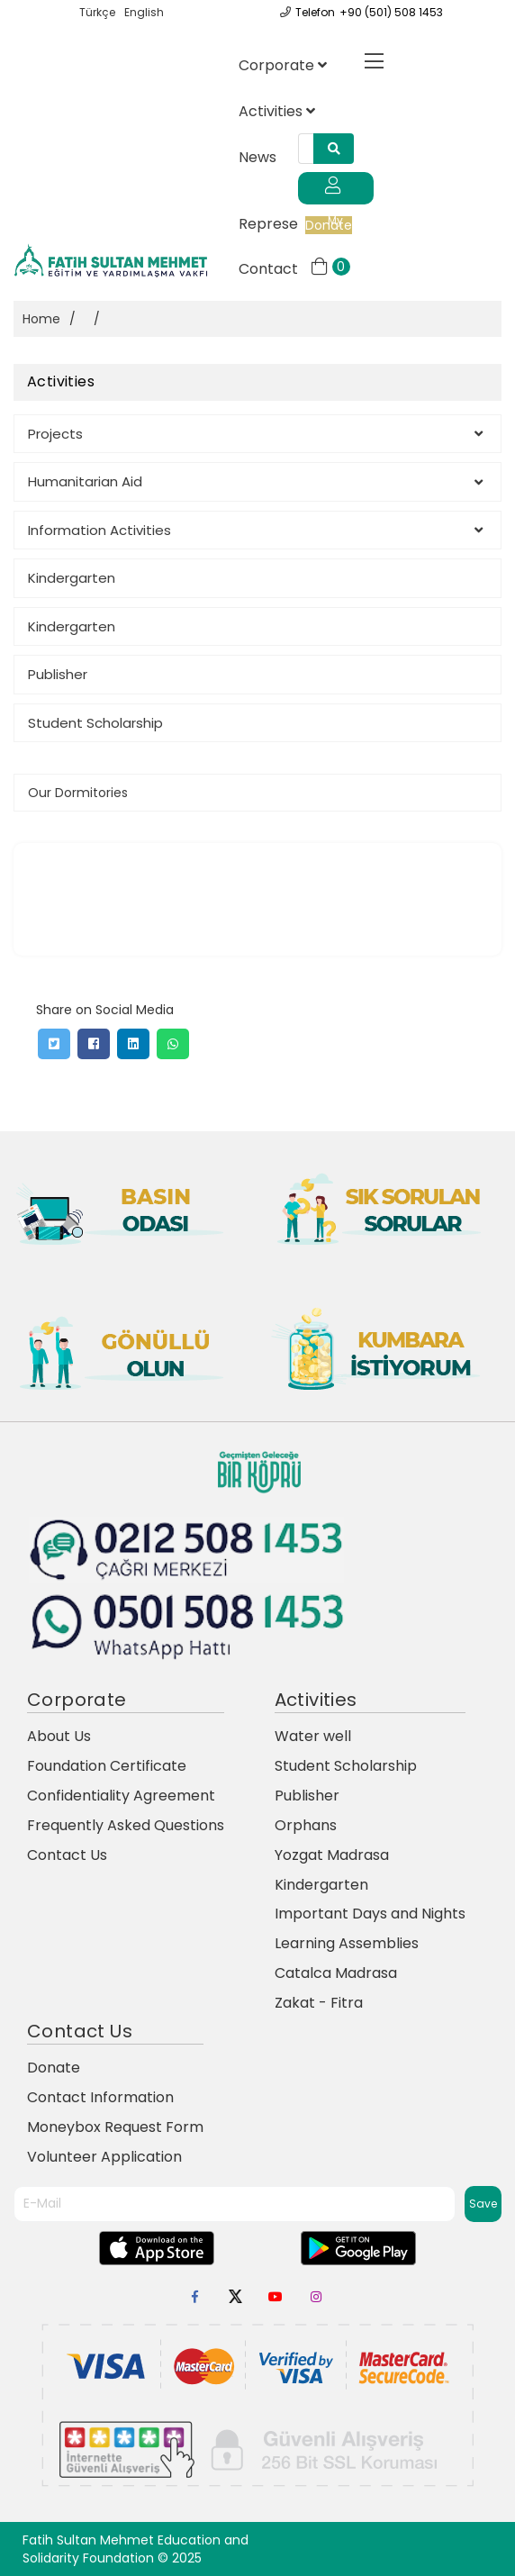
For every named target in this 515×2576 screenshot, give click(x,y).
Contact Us (67, 1855)
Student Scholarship (95, 722)
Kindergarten (71, 577)
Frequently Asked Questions (125, 1825)
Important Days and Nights (370, 1913)
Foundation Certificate (106, 1765)
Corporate (283, 65)
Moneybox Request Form (115, 2127)
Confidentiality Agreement (121, 1795)
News (257, 157)
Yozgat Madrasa (332, 1855)
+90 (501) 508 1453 (391, 12)
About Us (59, 1736)
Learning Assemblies (347, 1943)
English (144, 12)
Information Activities (255, 530)
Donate (53, 2067)
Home (41, 319)
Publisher (57, 674)
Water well (313, 1736)
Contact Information (100, 2097)
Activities (277, 111)
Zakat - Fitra (319, 2002)
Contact (275, 269)
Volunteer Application (104, 2156)
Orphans (306, 1825)
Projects (255, 433)
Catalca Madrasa (336, 1973)
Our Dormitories (78, 793)
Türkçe (97, 12)
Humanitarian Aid (255, 481)
